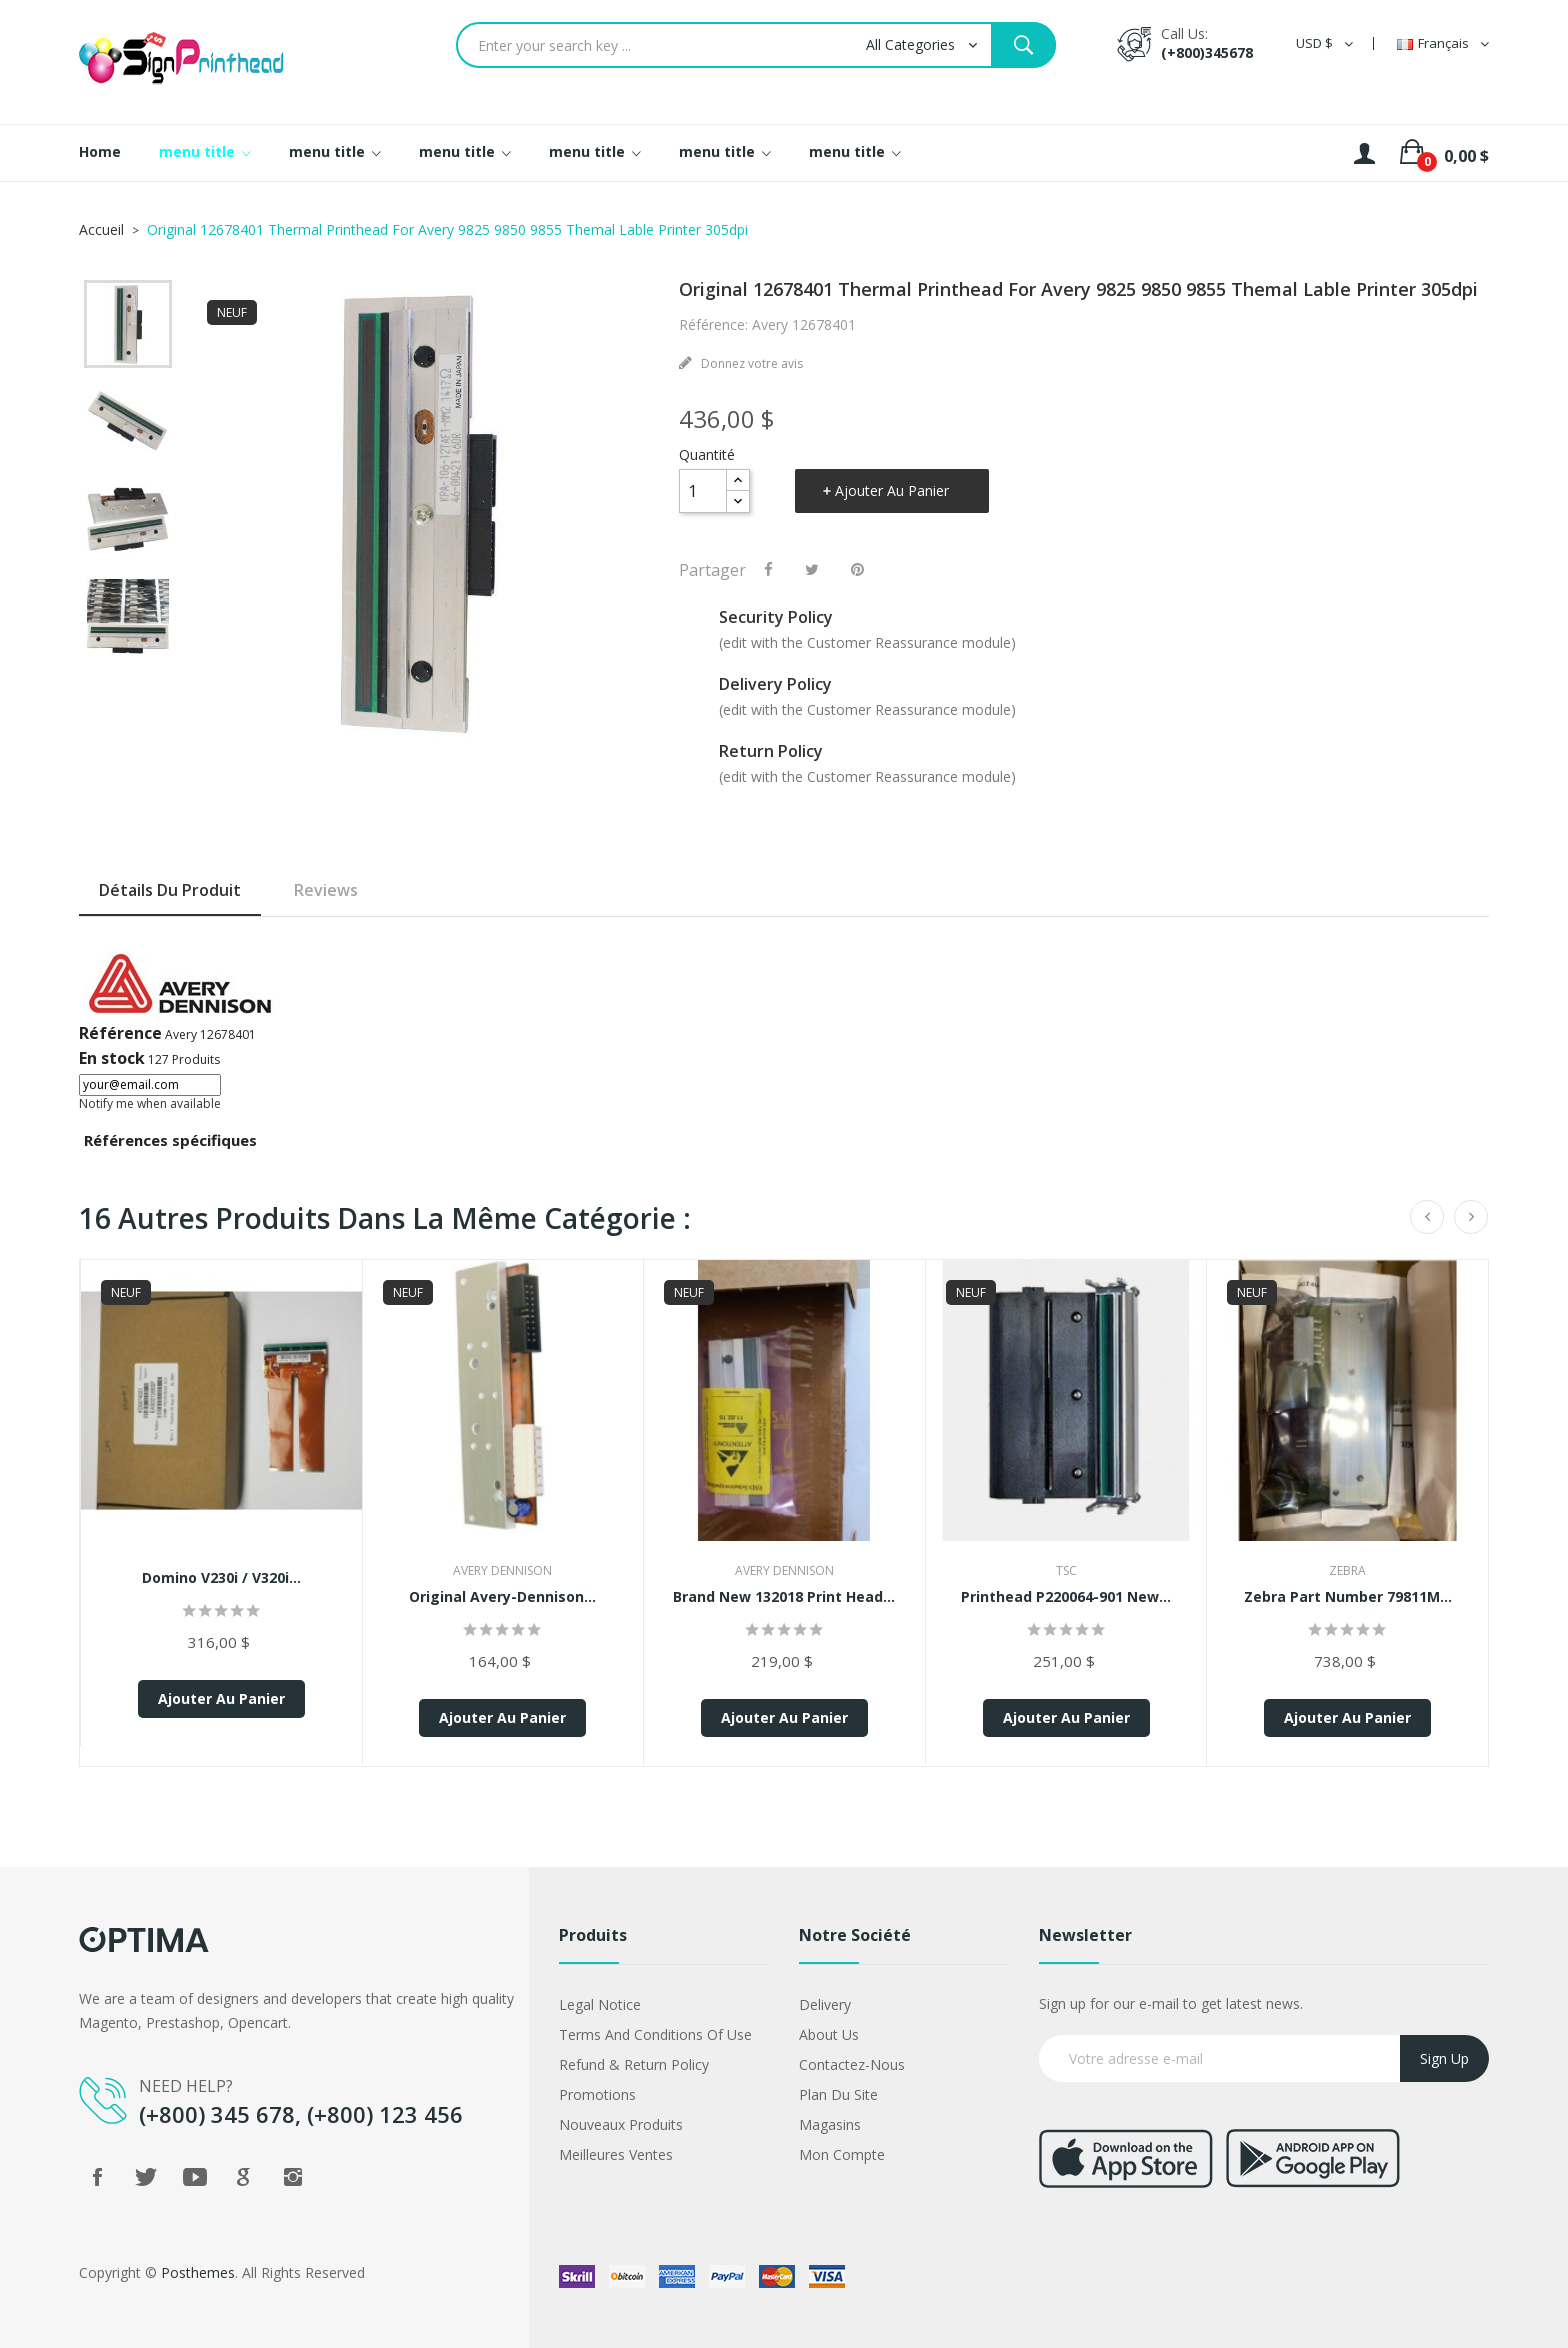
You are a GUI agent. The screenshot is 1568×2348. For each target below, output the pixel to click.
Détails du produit (170, 890)
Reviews (326, 890)
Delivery (825, 2004)
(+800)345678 (1207, 52)
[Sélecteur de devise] (1324, 43)
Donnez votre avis (750, 363)
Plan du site (838, 2094)
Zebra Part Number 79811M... (1348, 1596)
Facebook (97, 2177)
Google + (244, 2177)
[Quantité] (703, 491)
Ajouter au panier (892, 490)
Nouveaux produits (621, 2124)
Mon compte (842, 2154)
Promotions (597, 2094)
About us (829, 2034)
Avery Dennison (502, 1570)
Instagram (293, 2177)
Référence (120, 1033)
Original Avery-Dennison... (502, 1596)
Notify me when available (150, 1103)
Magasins (830, 2124)
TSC (1066, 1570)
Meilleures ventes (616, 2154)
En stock (112, 1058)
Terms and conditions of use (655, 2034)
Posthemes (198, 2272)
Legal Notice (600, 2004)
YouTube (195, 2177)
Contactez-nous (852, 2064)
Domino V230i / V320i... (221, 1577)
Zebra (1347, 1570)
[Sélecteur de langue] (1443, 43)
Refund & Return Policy (634, 2064)
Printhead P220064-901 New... (1066, 1596)
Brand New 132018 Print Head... (784, 1596)
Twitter (146, 2177)
